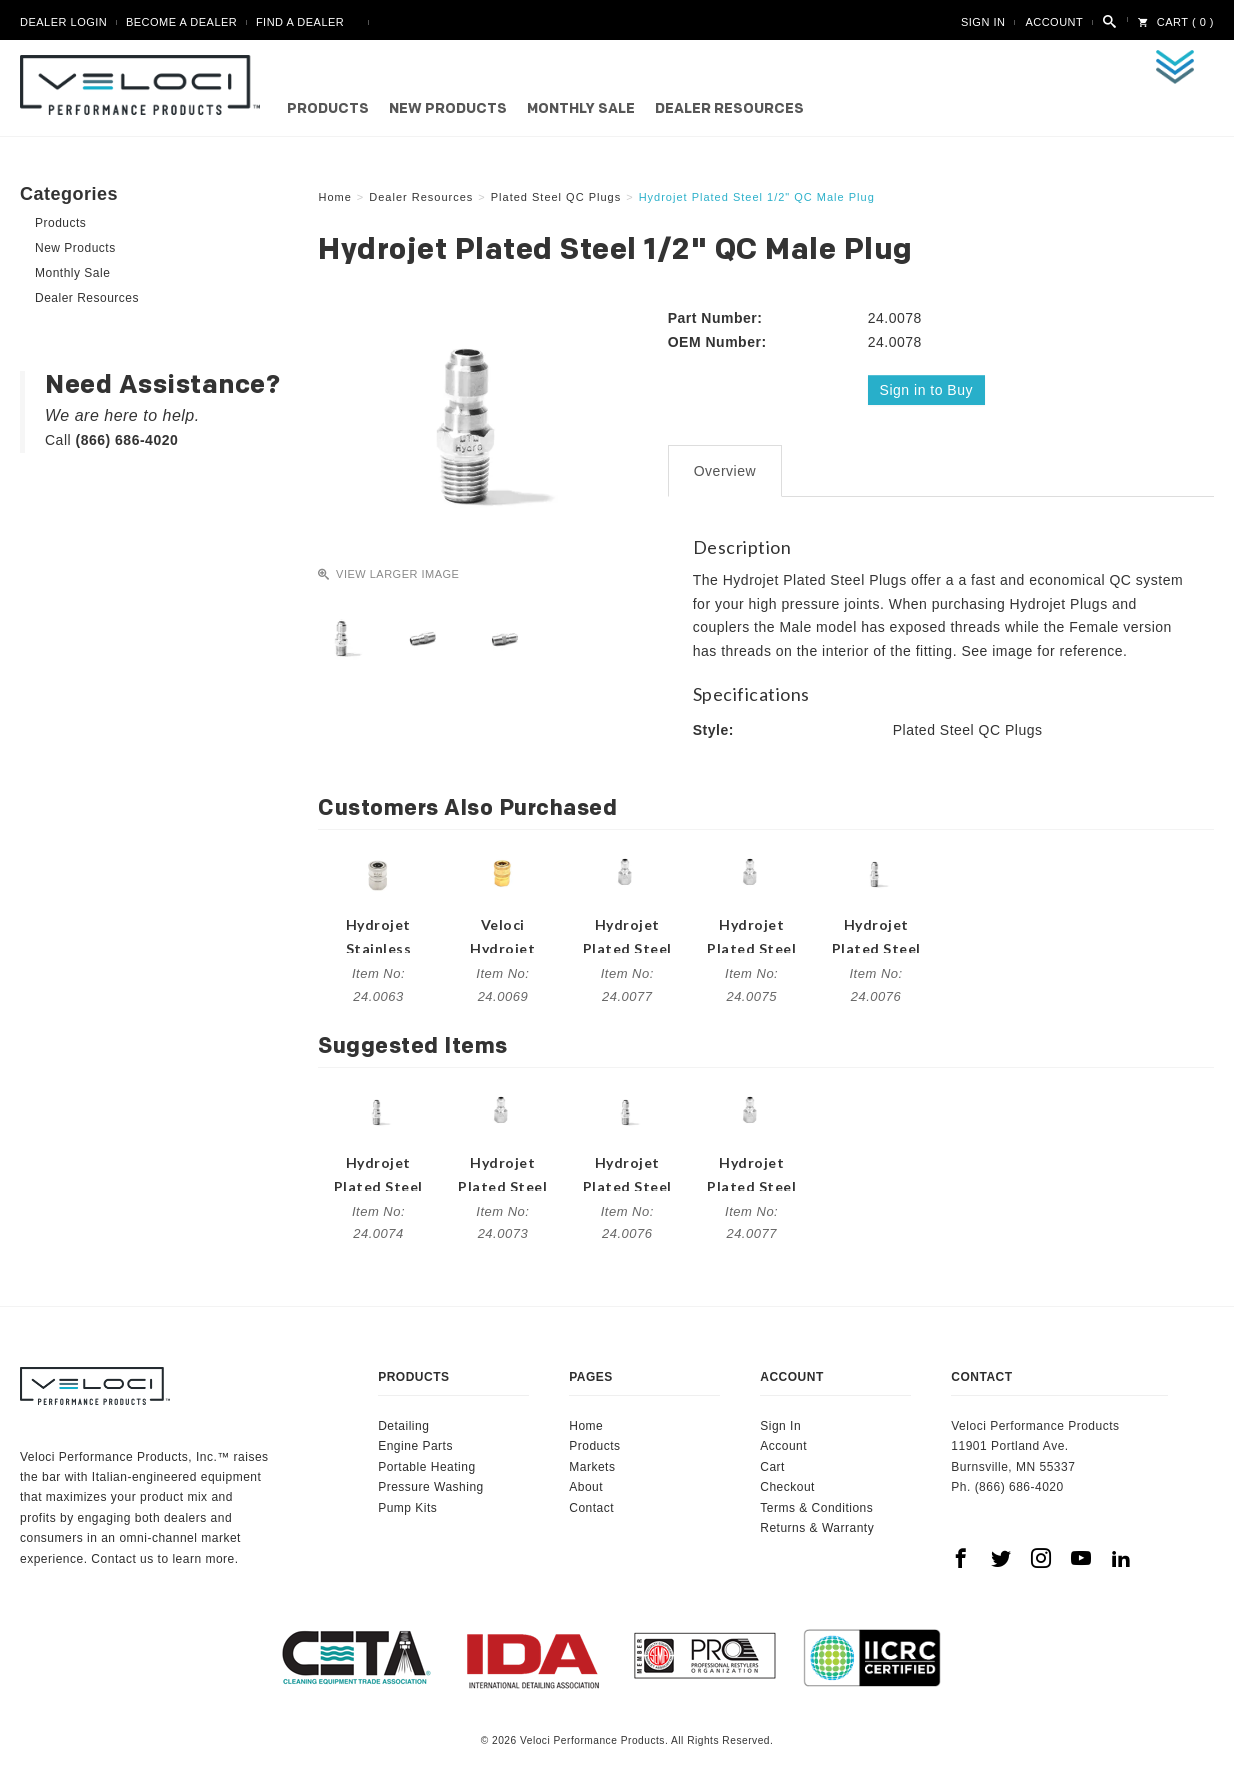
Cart (772, 1467)
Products (328, 109)
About (586, 1487)
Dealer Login (63, 22)
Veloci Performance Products (145, 85)
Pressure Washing (431, 1487)
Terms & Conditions (816, 1507)
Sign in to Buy (926, 390)
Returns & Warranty (817, 1528)
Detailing (403, 1426)
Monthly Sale (581, 109)
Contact (591, 1507)
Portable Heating (426, 1467)
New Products (448, 109)
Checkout (787, 1487)
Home (586, 1426)
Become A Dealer (181, 22)
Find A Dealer (300, 22)
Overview (725, 471)
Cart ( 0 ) (1176, 22)
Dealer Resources (729, 109)
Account (1054, 22)
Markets (592, 1467)
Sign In (983, 22)
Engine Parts (415, 1446)
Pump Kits (407, 1507)
